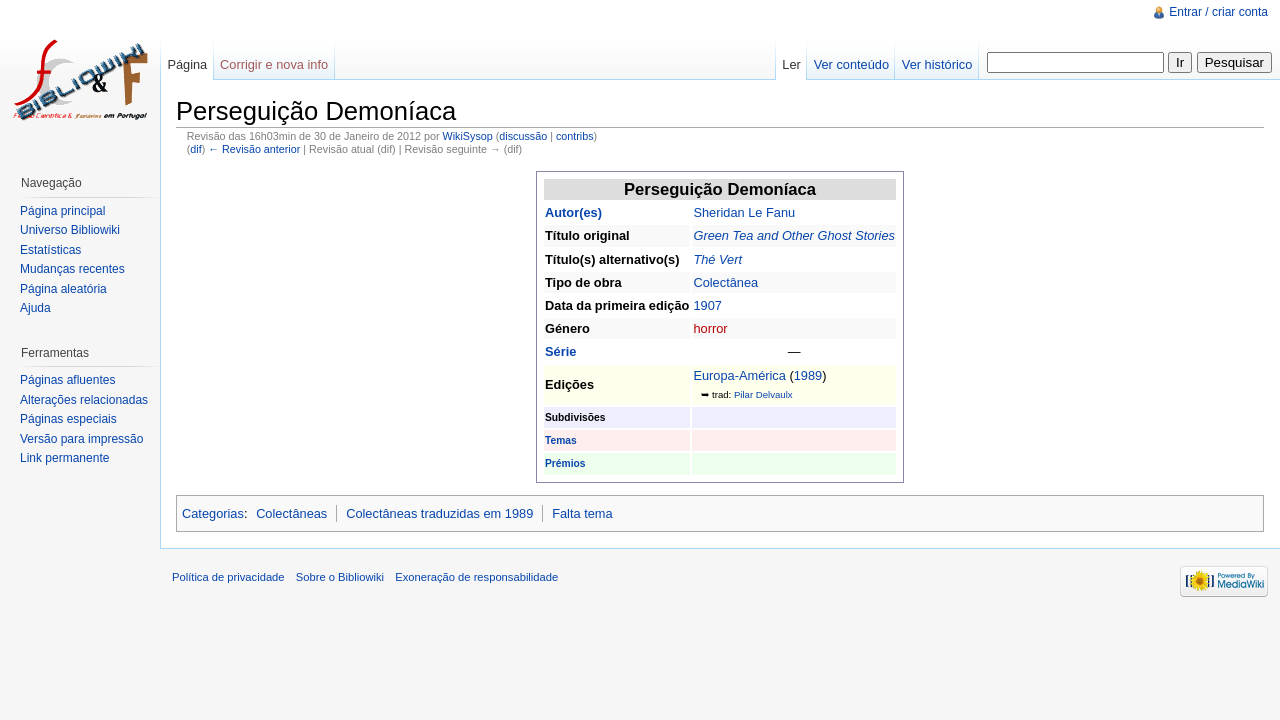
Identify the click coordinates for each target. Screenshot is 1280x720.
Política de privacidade (228, 577)
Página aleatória (63, 289)
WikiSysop (468, 136)
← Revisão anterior (254, 149)
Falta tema (582, 513)
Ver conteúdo (851, 64)
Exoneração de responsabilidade (476, 577)
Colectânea (725, 282)
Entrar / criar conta (1218, 12)
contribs (575, 136)
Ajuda (35, 308)
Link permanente (64, 458)
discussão (523, 136)
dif (195, 149)
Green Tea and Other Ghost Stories (794, 235)
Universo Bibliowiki (70, 230)
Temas (561, 440)
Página (187, 64)
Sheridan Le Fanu (744, 212)
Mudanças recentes (72, 269)
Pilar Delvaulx (763, 394)
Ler (791, 64)
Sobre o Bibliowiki (340, 577)
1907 (707, 305)
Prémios (565, 463)
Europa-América (739, 375)
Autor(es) (573, 212)
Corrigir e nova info (274, 64)
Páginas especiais (68, 419)
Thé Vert (717, 259)
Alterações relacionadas (84, 400)
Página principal (62, 211)
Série (560, 351)
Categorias (213, 513)
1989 (808, 375)
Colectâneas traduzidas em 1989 (439, 513)
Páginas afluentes (67, 380)
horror (710, 328)
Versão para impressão (81, 439)
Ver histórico (937, 64)
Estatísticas (50, 250)
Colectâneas (291, 513)
